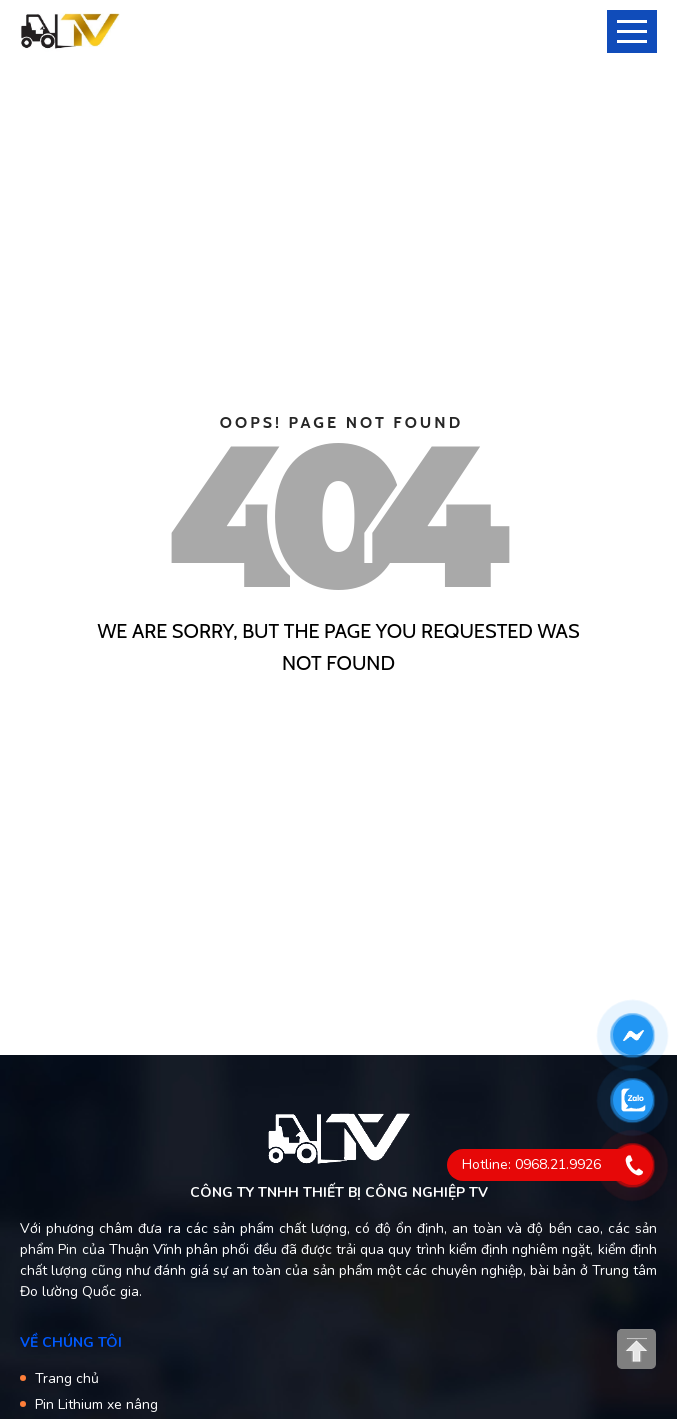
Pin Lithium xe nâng (96, 1404)
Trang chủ (67, 1378)
